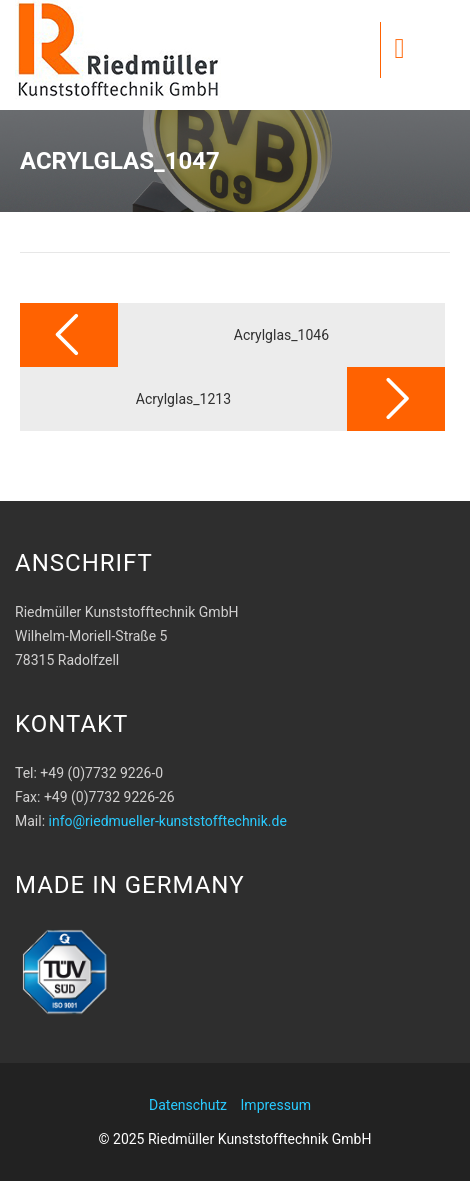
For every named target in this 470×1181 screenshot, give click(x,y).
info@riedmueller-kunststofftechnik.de (168, 821)
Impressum (276, 1105)
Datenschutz (188, 1105)
